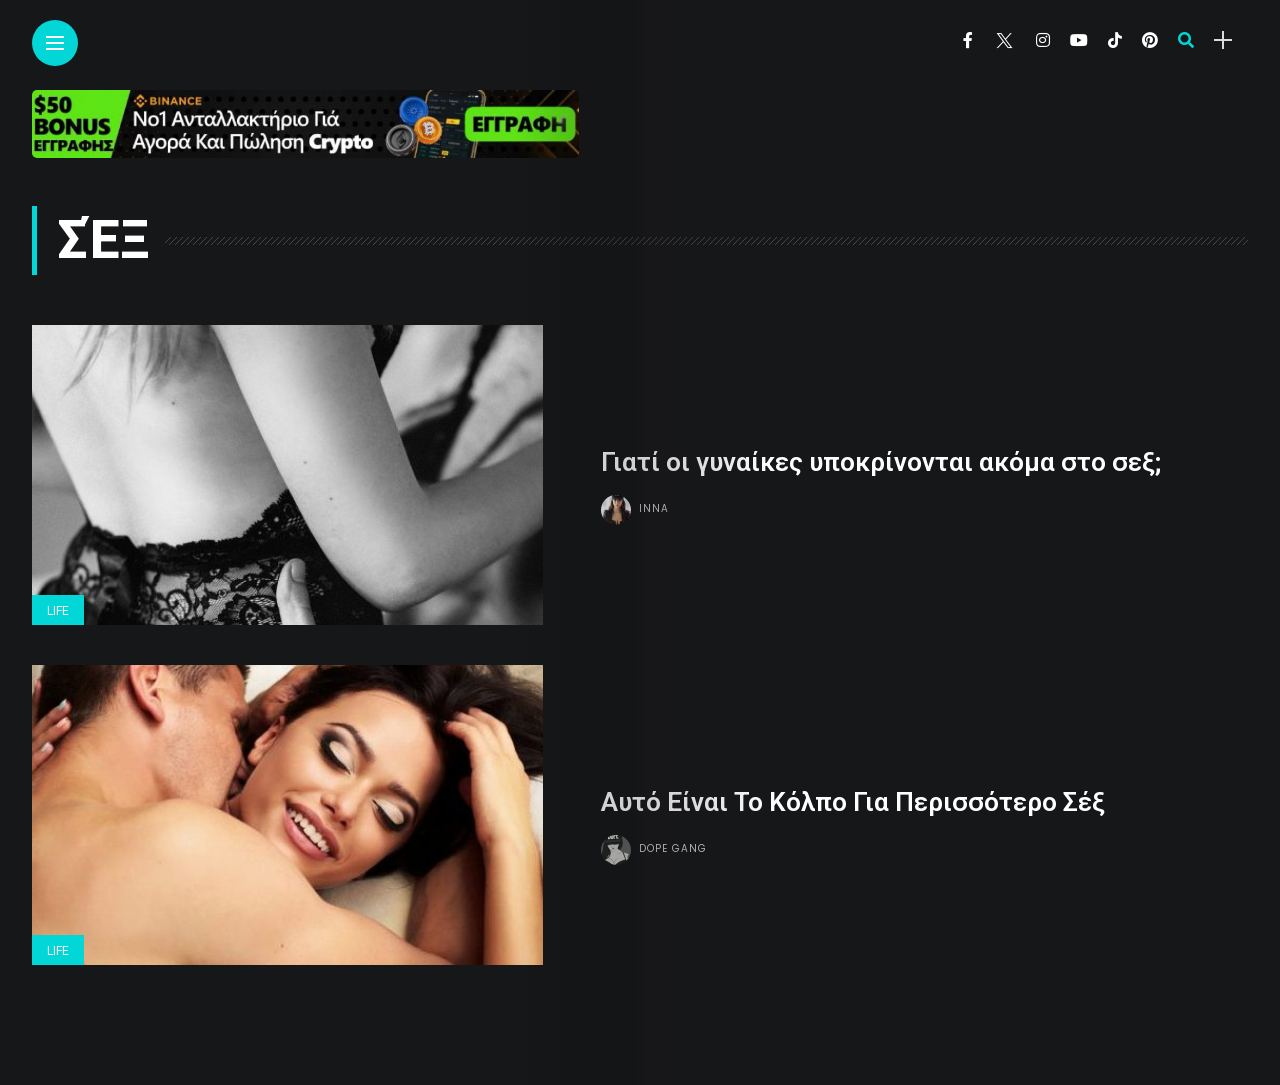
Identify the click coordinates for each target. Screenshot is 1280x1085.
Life (58, 611)
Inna (654, 507)
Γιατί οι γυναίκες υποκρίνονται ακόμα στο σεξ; (881, 461)
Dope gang (673, 847)
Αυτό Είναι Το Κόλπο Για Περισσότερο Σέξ (853, 801)
